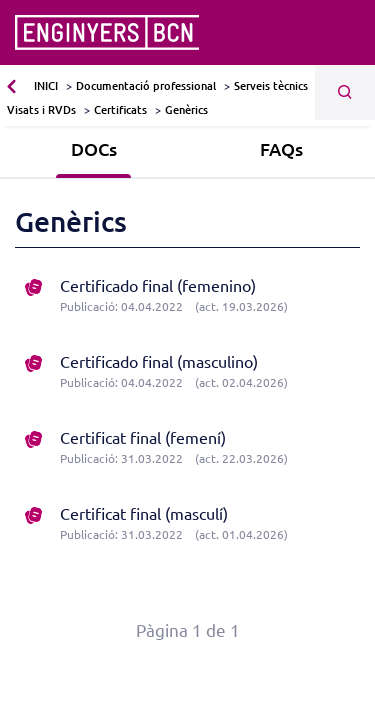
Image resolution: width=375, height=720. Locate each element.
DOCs (94, 148)
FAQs (281, 148)
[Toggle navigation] (347, 33)
